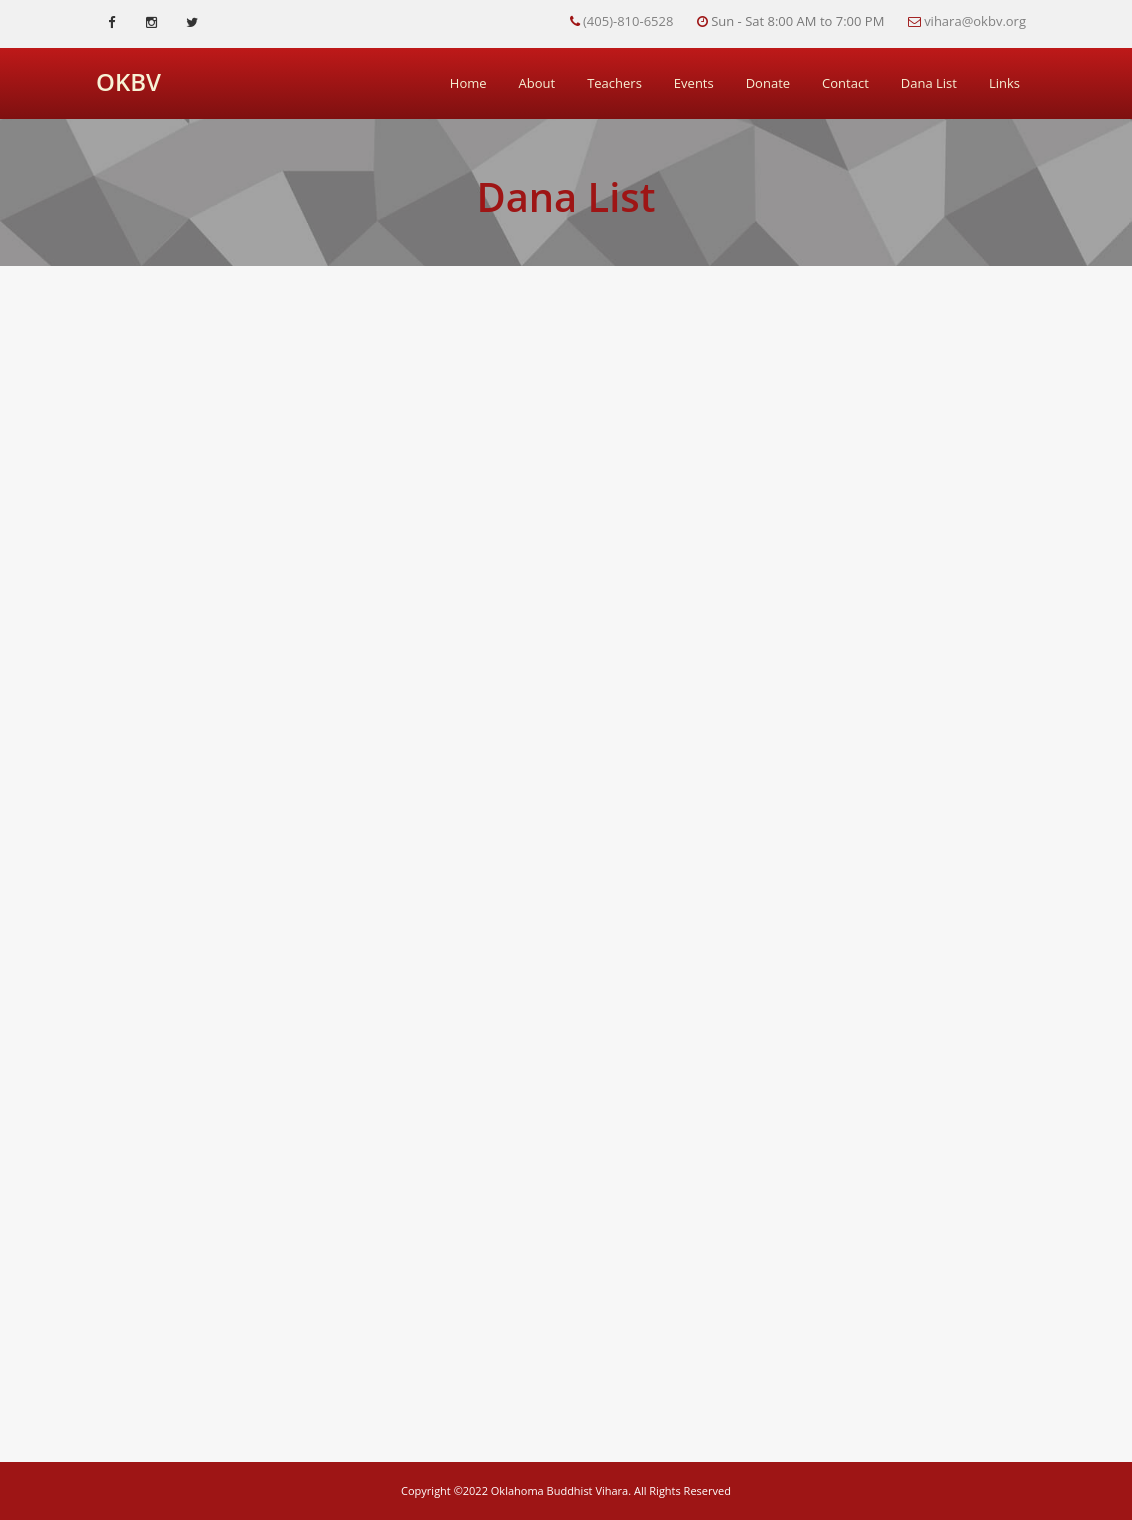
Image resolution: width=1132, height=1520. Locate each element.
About (537, 83)
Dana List (929, 83)
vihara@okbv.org (975, 21)
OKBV (128, 81)
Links (1004, 83)
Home (468, 83)
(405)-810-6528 (628, 21)
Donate (768, 83)
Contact (845, 83)
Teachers (614, 83)
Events (694, 83)
